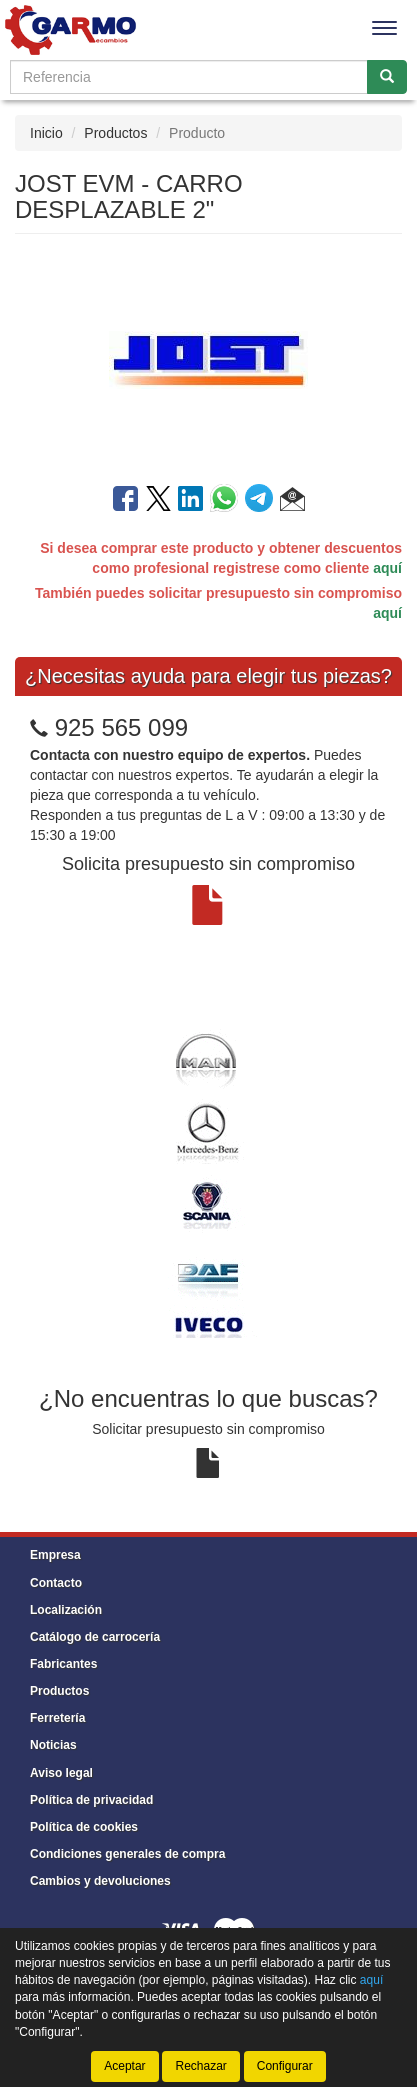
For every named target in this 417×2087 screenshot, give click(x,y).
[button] (292, 502)
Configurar (285, 2066)
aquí (387, 568)
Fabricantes (63, 1664)
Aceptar (124, 2066)
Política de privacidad (91, 1800)
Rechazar (200, 2066)
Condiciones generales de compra (127, 1854)
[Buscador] (189, 77)
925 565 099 (121, 727)
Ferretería (57, 1718)
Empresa (55, 1555)
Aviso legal (61, 1773)
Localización (66, 1610)
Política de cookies (84, 1827)
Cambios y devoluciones (100, 1881)
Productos (115, 133)
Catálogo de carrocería (95, 1637)
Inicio (46, 133)
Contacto (56, 1583)
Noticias (53, 1745)
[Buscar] (387, 77)
